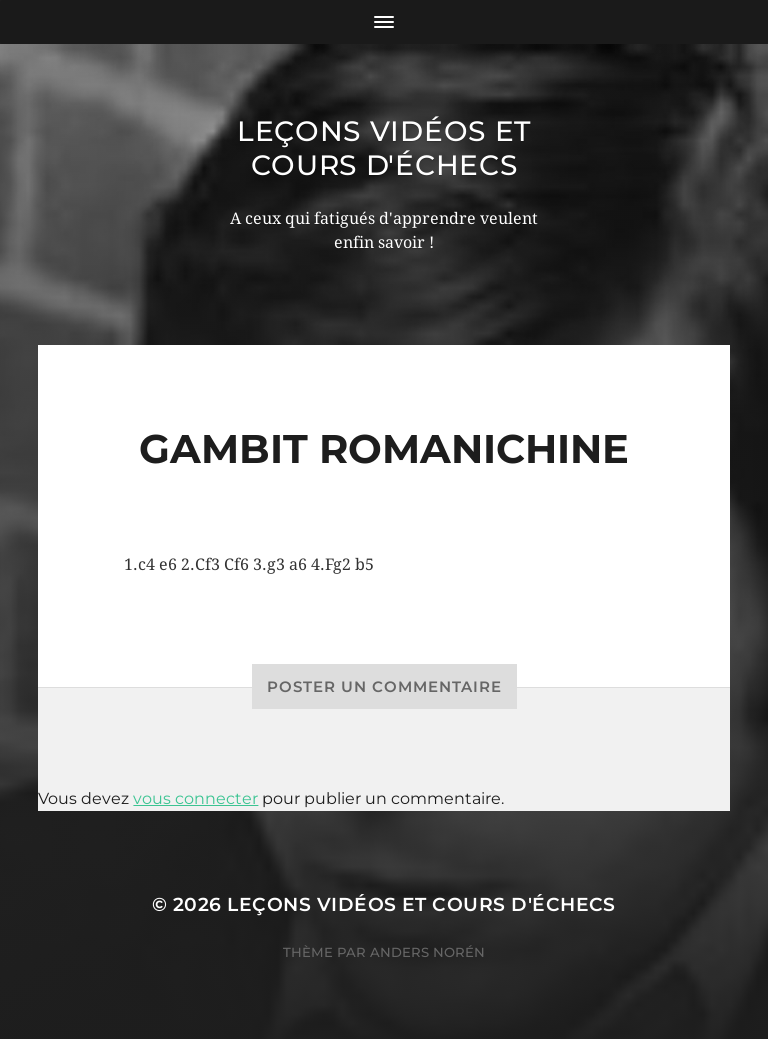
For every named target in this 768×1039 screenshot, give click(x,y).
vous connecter (195, 798)
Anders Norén (427, 952)
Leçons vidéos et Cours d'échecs (384, 148)
